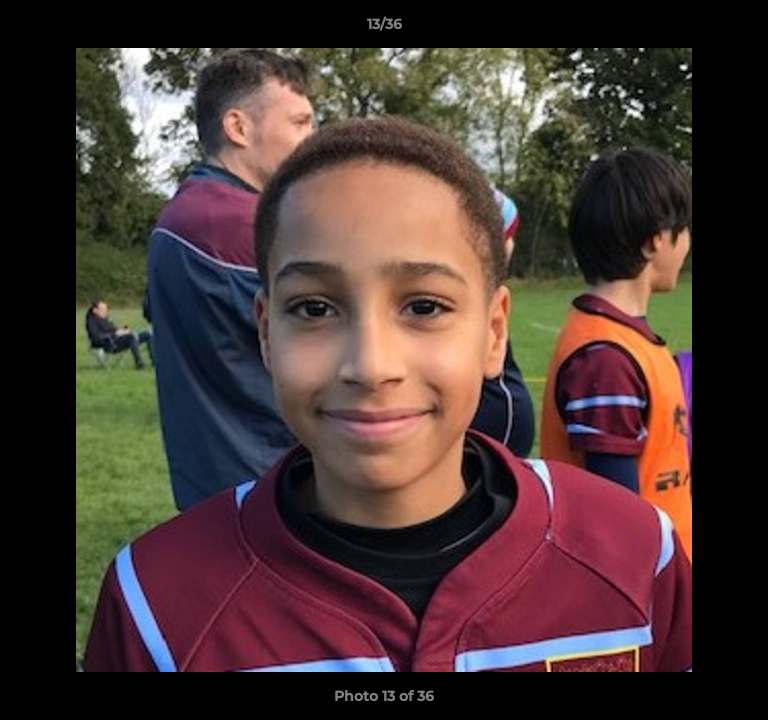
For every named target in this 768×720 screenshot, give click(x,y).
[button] (744, 29)
